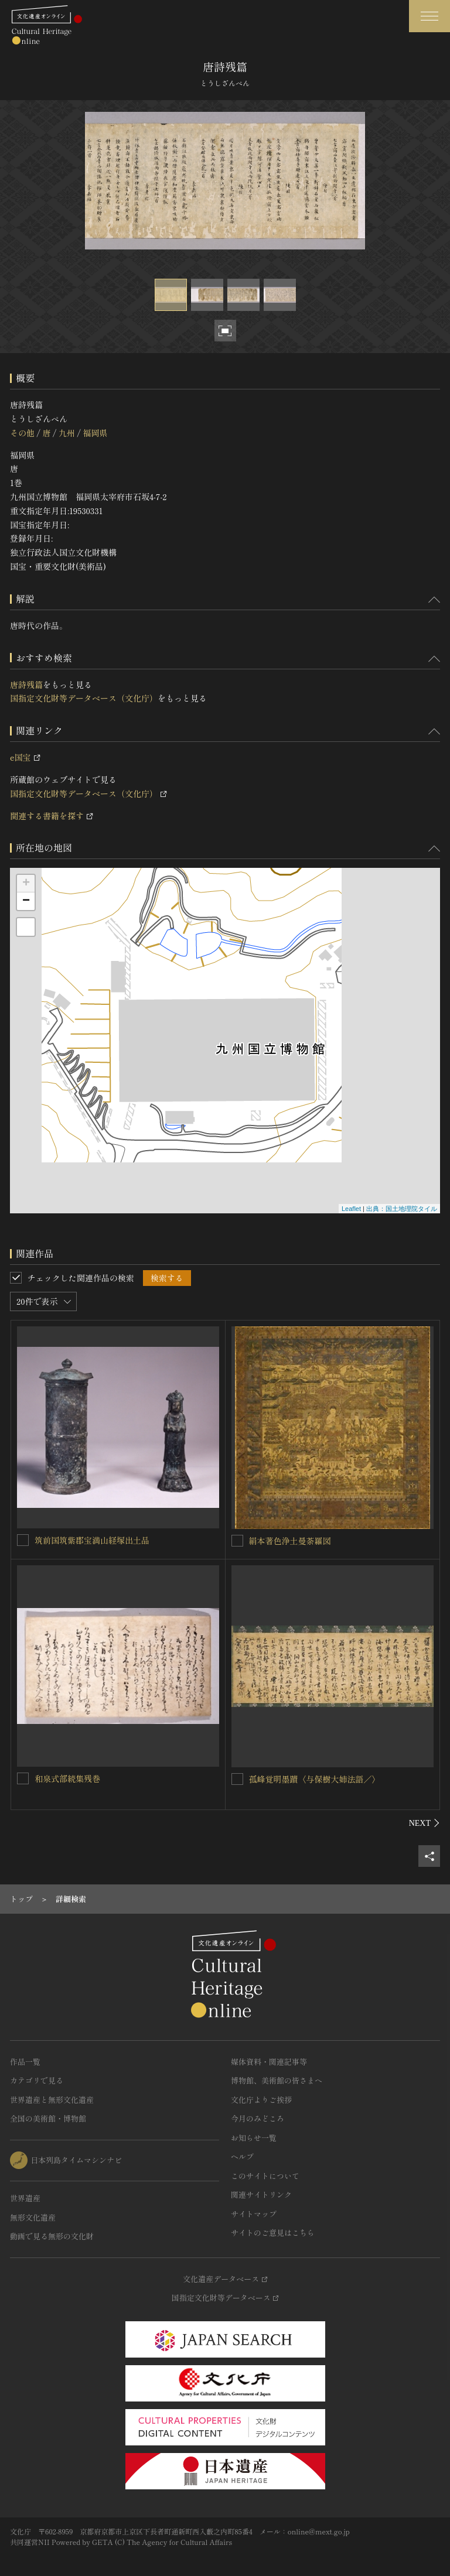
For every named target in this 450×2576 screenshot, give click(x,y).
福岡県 (95, 433)
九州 (67, 433)
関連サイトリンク (261, 2194)
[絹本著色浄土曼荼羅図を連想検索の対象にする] (237, 1541)
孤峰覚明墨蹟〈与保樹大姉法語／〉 (314, 1779)
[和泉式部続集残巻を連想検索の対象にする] (23, 1778)
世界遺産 (25, 2198)
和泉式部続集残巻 (67, 1778)
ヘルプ (242, 2156)
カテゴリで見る (36, 2080)
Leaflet (351, 1208)
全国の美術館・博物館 (48, 2118)
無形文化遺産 (33, 2217)
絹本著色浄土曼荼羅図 (290, 1541)
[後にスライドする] (424, 1823)
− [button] (26, 901)
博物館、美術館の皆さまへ (276, 2080)
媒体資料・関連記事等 (269, 2061)
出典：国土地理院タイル (401, 1208)
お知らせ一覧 (254, 2137)
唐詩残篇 (26, 684)
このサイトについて (265, 2175)
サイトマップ (254, 2213)
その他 (22, 433)
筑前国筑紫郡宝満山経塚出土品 (92, 1540)
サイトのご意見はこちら (273, 2232)
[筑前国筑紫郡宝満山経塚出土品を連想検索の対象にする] (23, 1540)
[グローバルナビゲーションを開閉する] (429, 16)
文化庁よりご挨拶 (261, 2099)
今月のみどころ (257, 2118)
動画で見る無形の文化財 (52, 2236)
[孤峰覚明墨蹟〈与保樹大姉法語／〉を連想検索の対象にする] (237, 1779)
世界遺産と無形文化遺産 (52, 2099)
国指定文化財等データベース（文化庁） (84, 698)
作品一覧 (25, 2061)
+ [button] (26, 883)
